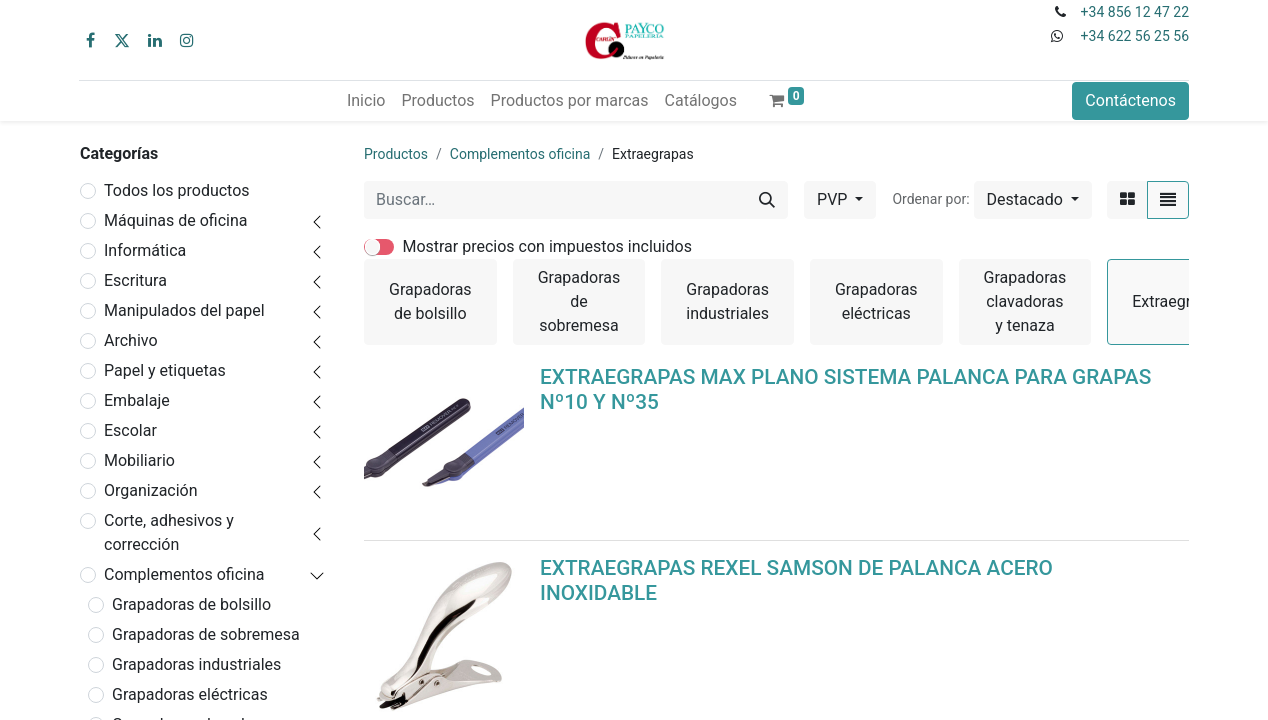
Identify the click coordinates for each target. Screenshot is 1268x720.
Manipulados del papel (184, 310)
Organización (151, 490)
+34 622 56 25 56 (1135, 36)
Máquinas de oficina (176, 220)
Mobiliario (139, 460)
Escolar (130, 430)
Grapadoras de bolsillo (191, 604)
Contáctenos (1130, 100)
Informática (145, 250)
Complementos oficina (184, 574)
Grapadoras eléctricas (190, 694)
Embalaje (137, 400)
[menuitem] (366, 101)
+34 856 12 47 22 (1135, 12)
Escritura (135, 280)
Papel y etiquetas (165, 370)
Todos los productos (177, 190)
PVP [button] (834, 199)
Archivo (131, 340)
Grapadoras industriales (196, 664)
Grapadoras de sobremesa (206, 634)
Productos (396, 154)
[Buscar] (767, 200)
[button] (1033, 200)
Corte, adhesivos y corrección (169, 532)
